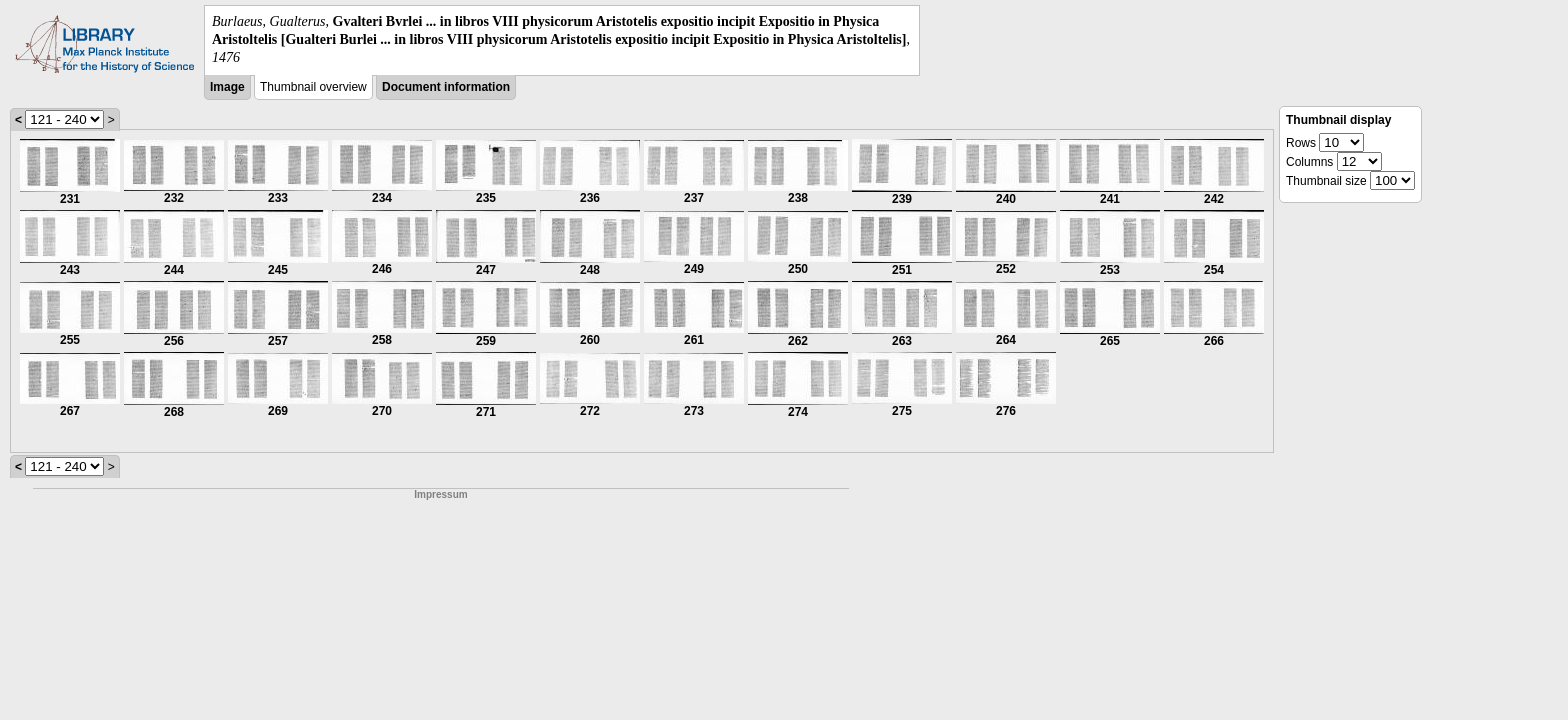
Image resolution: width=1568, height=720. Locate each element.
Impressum (440, 494)
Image (227, 87)
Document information (446, 87)
